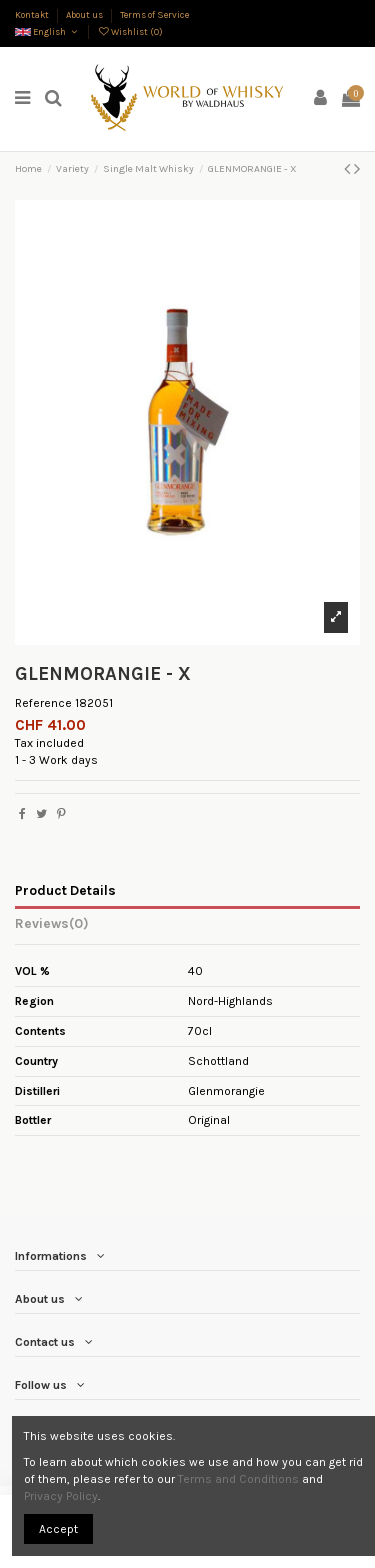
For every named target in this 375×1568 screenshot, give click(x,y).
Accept (58, 1529)
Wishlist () (130, 31)
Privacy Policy (61, 1496)
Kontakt (33, 14)
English (47, 31)
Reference (43, 703)
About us (85, 14)
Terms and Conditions (238, 1479)
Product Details (65, 890)
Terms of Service (154, 14)
